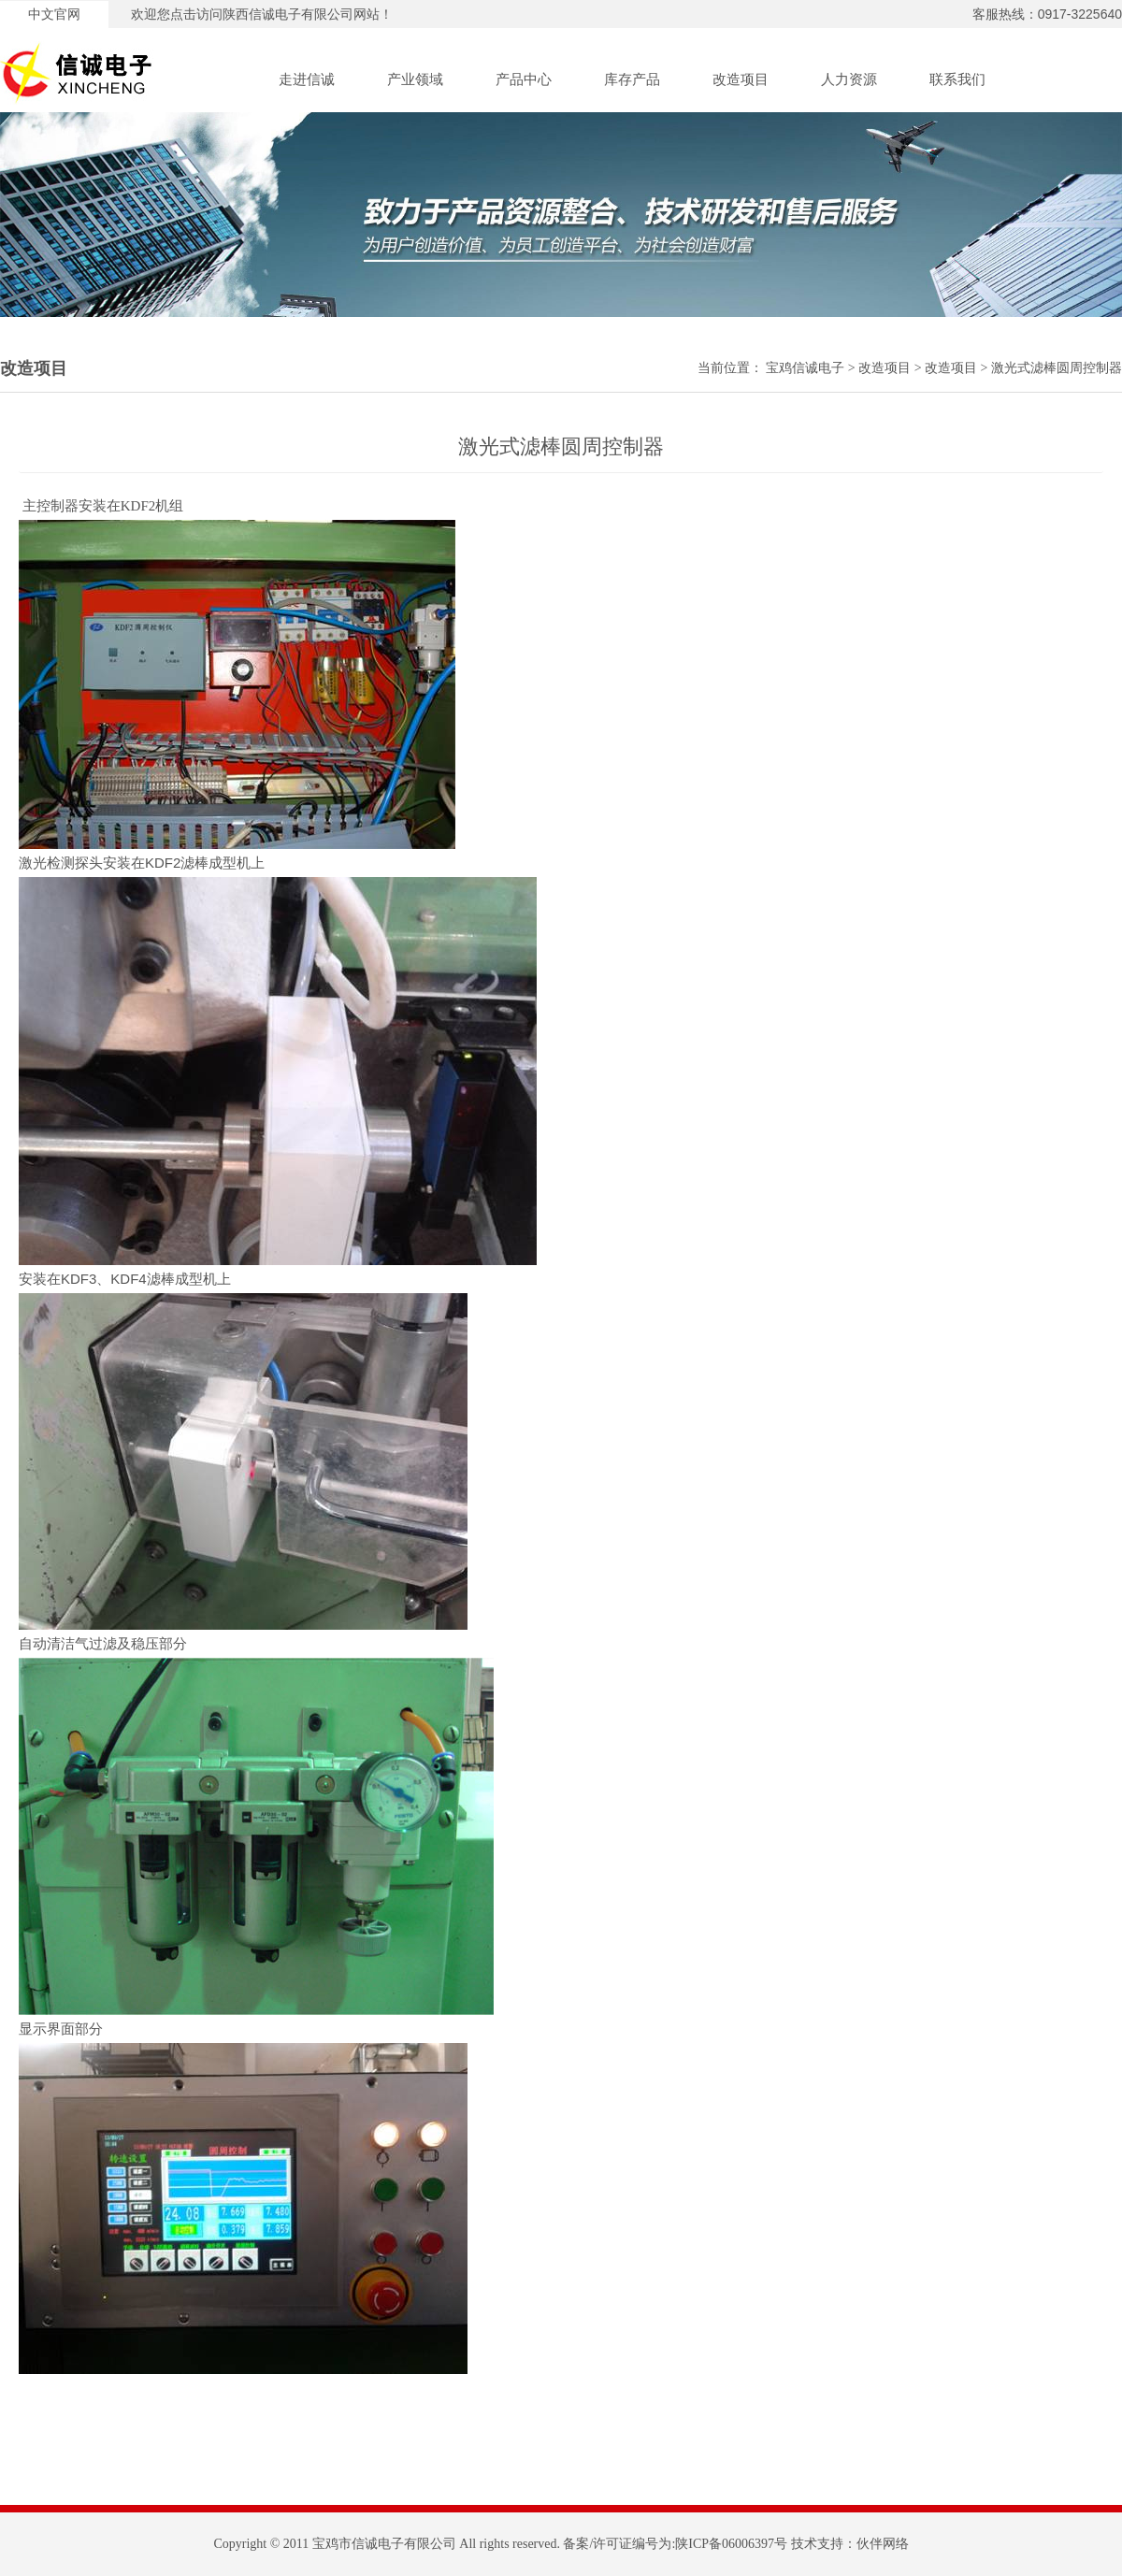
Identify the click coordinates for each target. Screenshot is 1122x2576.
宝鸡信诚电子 (805, 368)
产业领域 (415, 79)
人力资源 (849, 79)
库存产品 (632, 79)
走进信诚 (307, 79)
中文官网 (54, 14)
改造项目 (740, 79)
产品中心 (524, 79)
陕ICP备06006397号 (731, 2544)
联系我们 (957, 79)
